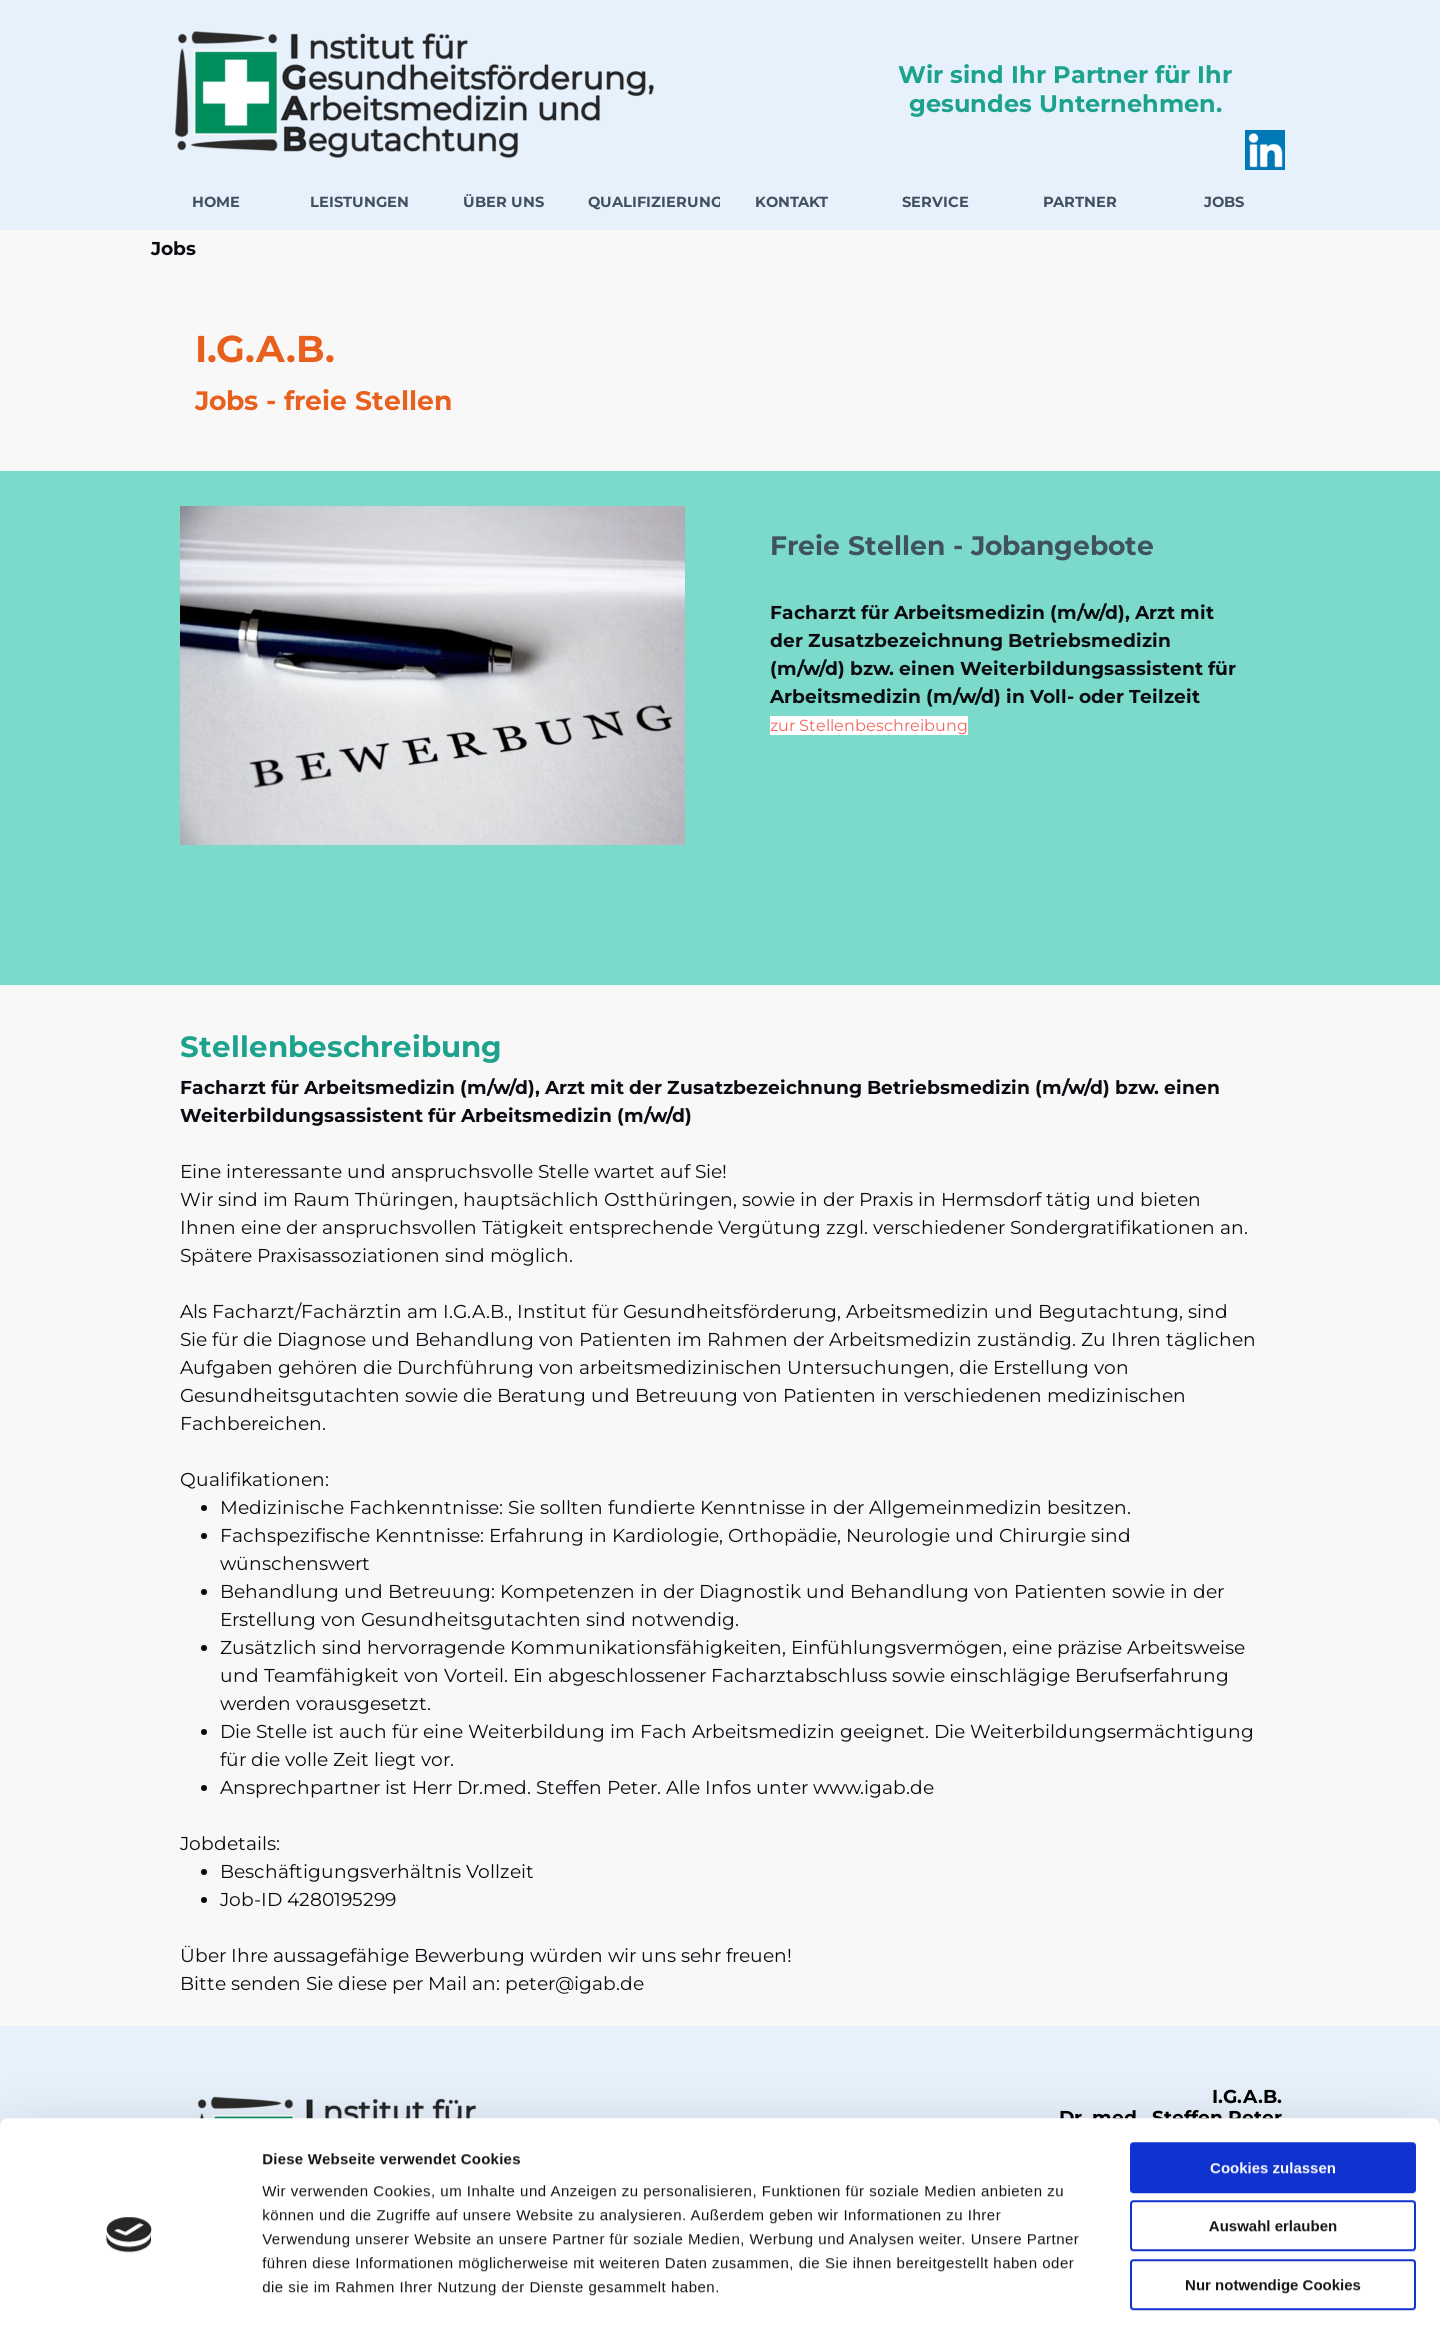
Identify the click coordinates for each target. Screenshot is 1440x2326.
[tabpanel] (720, 371)
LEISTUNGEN (359, 202)
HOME (216, 202)
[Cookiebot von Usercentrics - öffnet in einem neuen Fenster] (129, 2287)
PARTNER (1080, 202)
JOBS (1224, 202)
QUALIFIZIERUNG (655, 202)
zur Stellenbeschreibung (869, 725)
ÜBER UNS (503, 202)
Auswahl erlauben (1273, 2140)
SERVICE (935, 202)
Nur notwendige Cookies (1273, 2198)
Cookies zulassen (1273, 2081)
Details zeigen (1063, 2286)
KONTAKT (791, 202)
